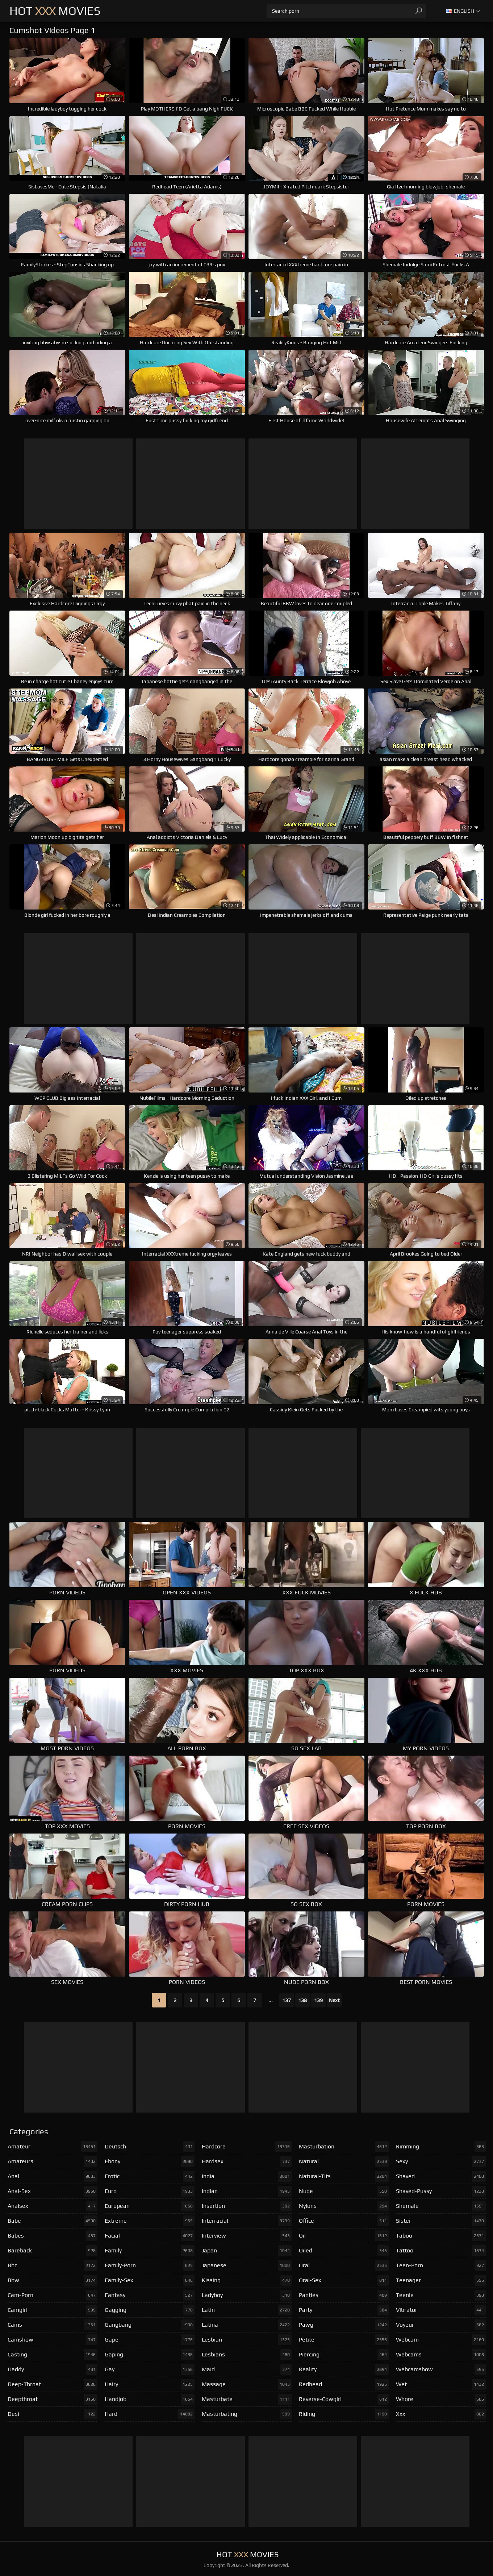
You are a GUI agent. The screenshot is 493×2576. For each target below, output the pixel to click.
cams (52, 2324)
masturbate (247, 2399)
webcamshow (441, 2369)
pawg (344, 2324)
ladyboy (247, 2295)
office (344, 2220)
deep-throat (52, 2384)
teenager (441, 2280)
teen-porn (441, 2265)
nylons (344, 2206)
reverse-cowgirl (344, 2399)
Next (334, 2000)
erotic (150, 2176)
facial (150, 2235)
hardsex (247, 2161)
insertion (247, 2206)
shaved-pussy (441, 2191)
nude (344, 2191)
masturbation (344, 2146)
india (247, 2176)
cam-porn (52, 2295)
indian (247, 2191)
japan (247, 2250)
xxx (441, 2414)
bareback (52, 2250)
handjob (150, 2399)
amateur (52, 2146)
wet (441, 2384)
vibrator (441, 2310)
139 (318, 2000)
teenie (441, 2295)
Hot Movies (54, 10)
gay (150, 2369)
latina (247, 2324)
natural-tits (344, 2176)
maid (247, 2369)
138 (302, 2000)
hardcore (247, 2146)
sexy (441, 2161)
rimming (441, 2146)
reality (344, 2369)
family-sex (150, 2280)
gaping (150, 2354)
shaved (441, 2176)
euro (150, 2191)
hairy (150, 2384)
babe (52, 2220)
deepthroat (52, 2399)
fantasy (150, 2295)
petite (344, 2339)
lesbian (247, 2339)
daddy (52, 2369)
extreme (150, 2220)
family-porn (150, 2265)
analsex (52, 2206)
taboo (441, 2235)
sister (441, 2220)
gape (150, 2339)
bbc (52, 2265)
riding (344, 2414)
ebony (150, 2161)
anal (52, 2176)
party (344, 2310)
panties (344, 2295)
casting (52, 2354)
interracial (247, 2220)
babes (52, 2235)
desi (52, 2414)
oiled (344, 2250)
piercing (344, 2354)
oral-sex (344, 2280)
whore (441, 2399)
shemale (441, 2206)
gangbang (150, 2324)
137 (286, 2000)
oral (344, 2265)
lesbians (247, 2354)
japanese (247, 2265)
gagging (150, 2310)
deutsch (150, 2146)
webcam (441, 2339)
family (150, 2250)
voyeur (441, 2324)
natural (344, 2161)
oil (344, 2235)
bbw (52, 2280)
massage (247, 2384)
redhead (344, 2384)
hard (150, 2414)
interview (247, 2235)
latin (247, 2310)
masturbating (247, 2414)
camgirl (52, 2310)
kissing (247, 2280)
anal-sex (52, 2191)
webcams (441, 2354)
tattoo (441, 2250)
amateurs (52, 2161)
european (150, 2206)
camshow (52, 2339)
